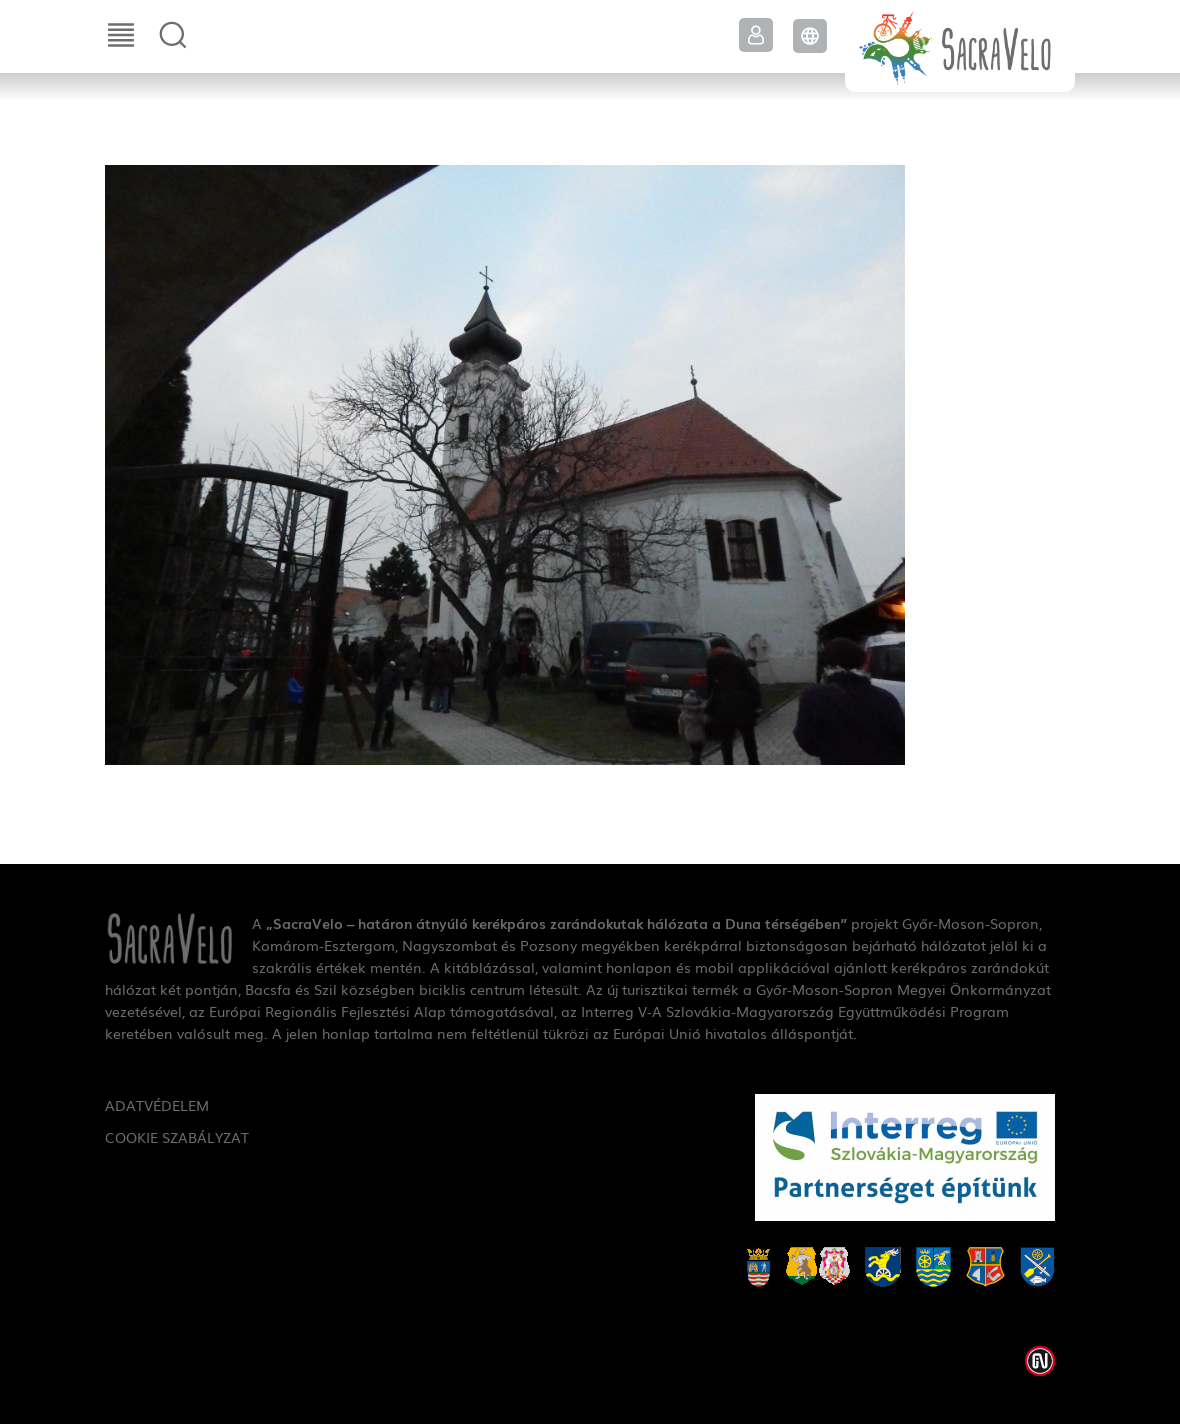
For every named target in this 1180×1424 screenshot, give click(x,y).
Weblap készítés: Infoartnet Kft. (1040, 1361)
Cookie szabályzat (177, 1137)
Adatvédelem (157, 1105)
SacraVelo (960, 46)
